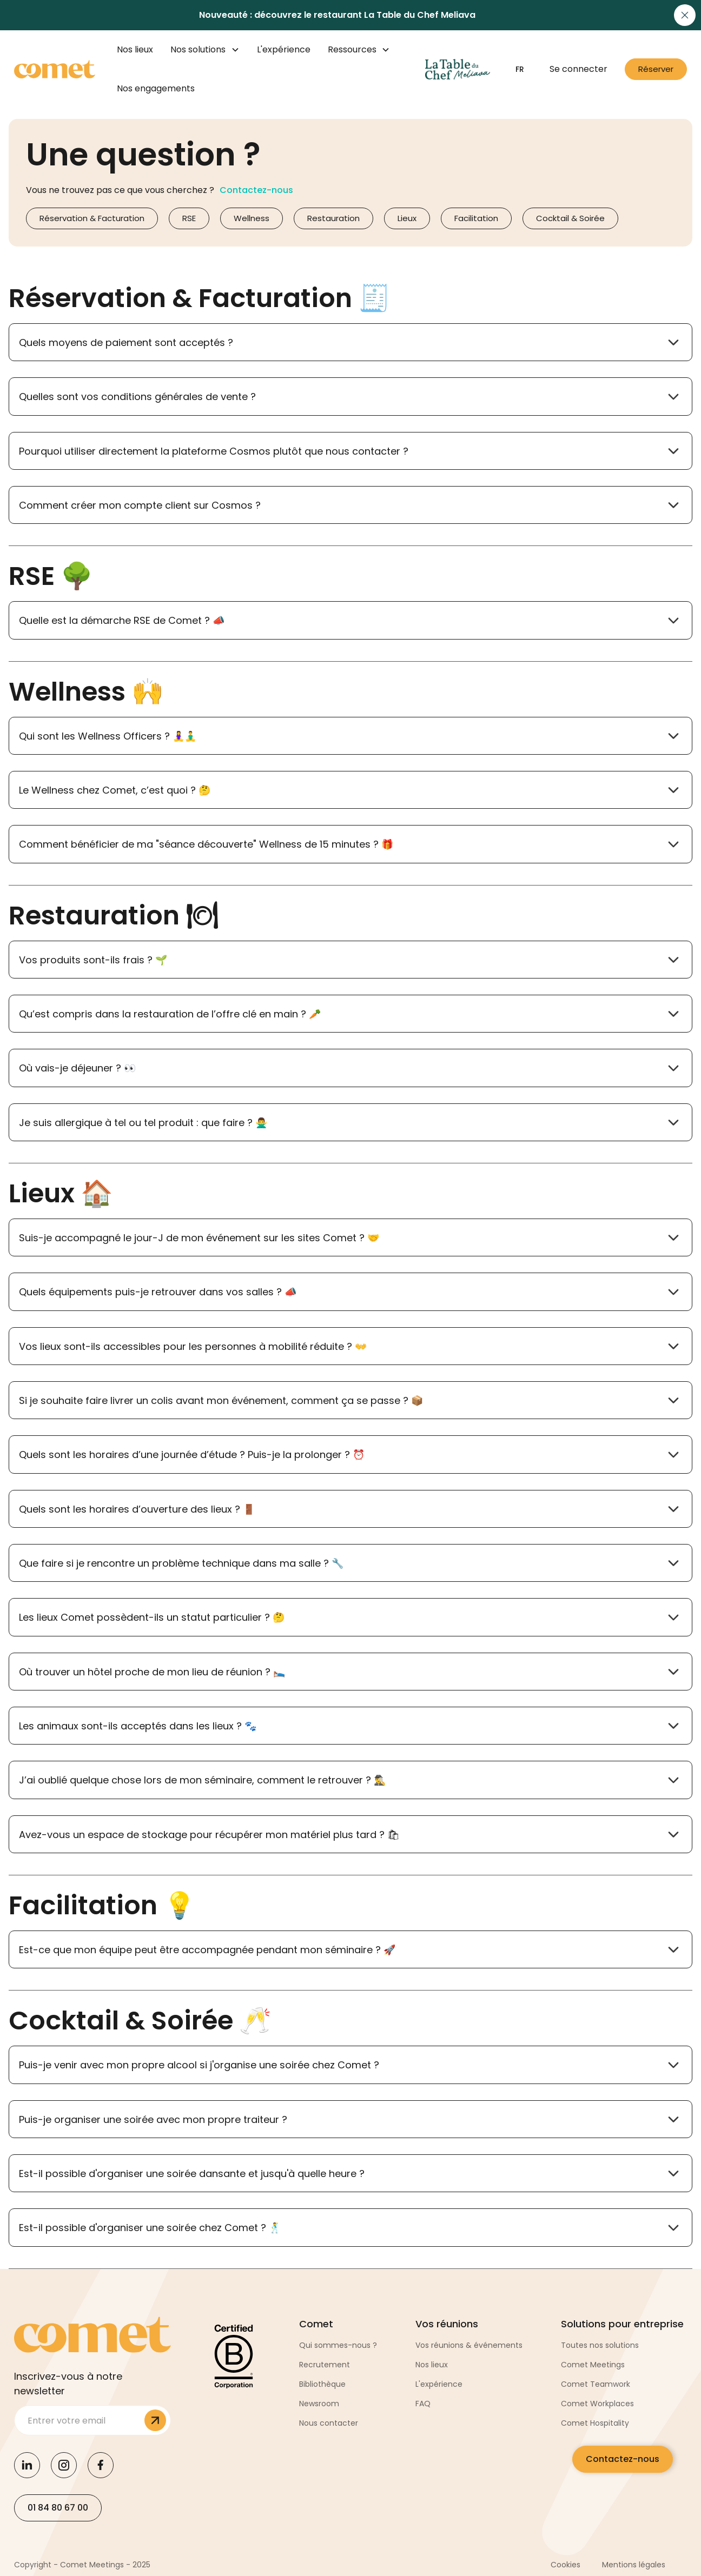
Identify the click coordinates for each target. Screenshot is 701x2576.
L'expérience (283, 49)
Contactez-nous (622, 2459)
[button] (205, 49)
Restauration (333, 218)
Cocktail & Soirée (570, 218)
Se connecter (578, 69)
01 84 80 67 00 (58, 2507)
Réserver (655, 69)
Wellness (251, 218)
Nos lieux (135, 49)
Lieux (407, 218)
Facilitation (476, 218)
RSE (189, 218)
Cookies (565, 2564)
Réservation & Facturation (91, 218)
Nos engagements (156, 88)
